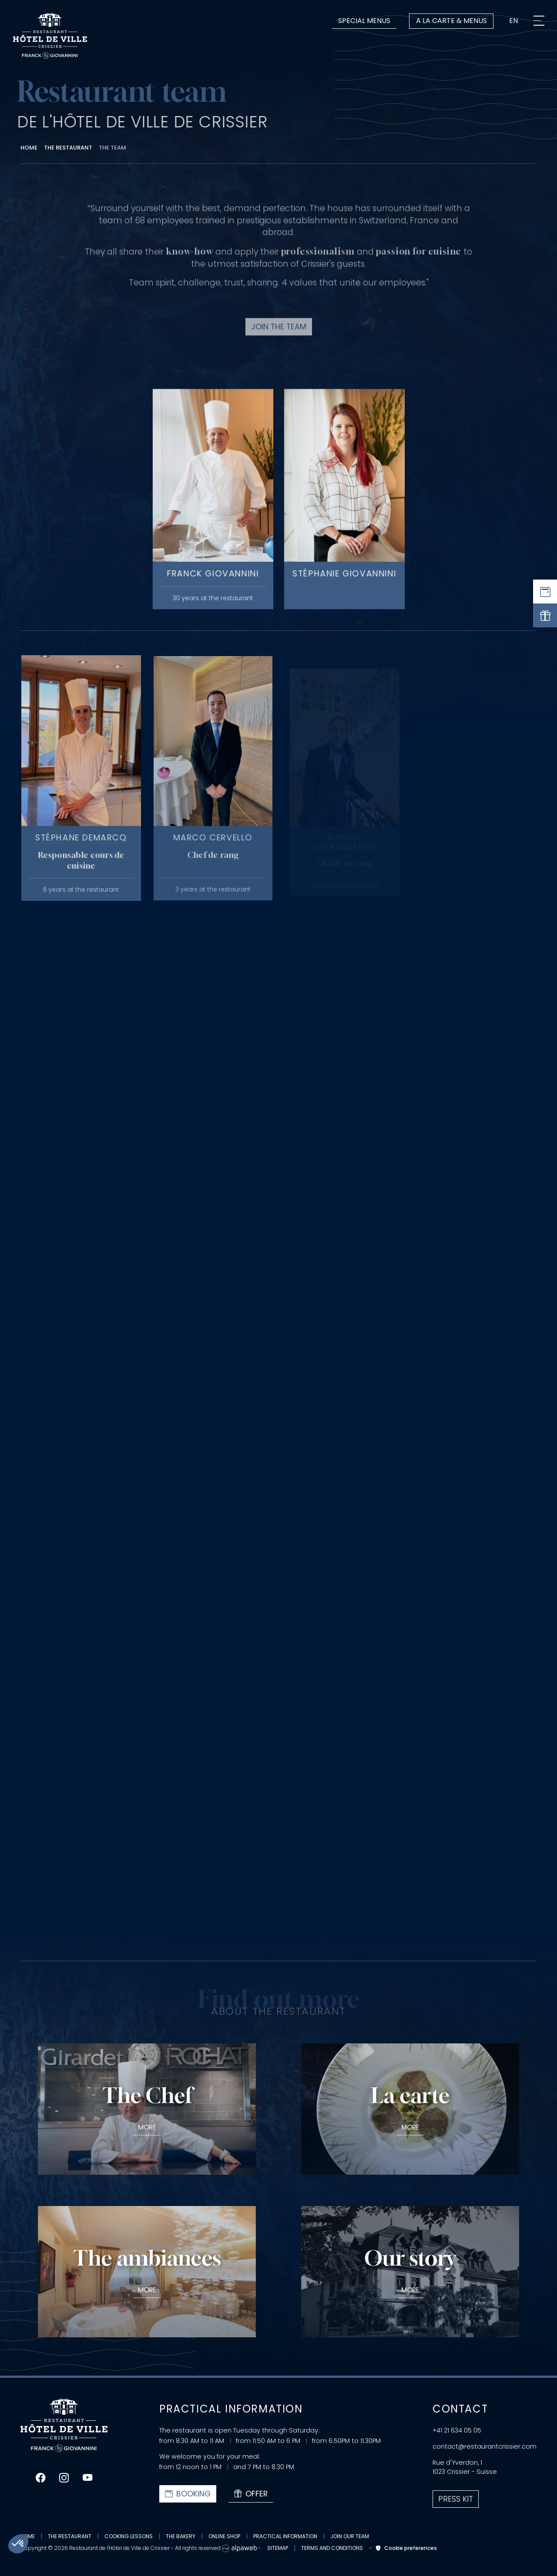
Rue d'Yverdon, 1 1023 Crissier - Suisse (465, 2467)
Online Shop (224, 2536)
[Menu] (538, 21)
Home (27, 2536)
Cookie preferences (404, 2548)
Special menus (364, 21)
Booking (188, 2494)
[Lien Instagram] (64, 2478)
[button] (18, 2543)
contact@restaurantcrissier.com (485, 2446)
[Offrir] (545, 615)
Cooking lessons (128, 2536)
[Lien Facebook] (40, 2478)
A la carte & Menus (451, 21)
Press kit (455, 2499)
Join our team (349, 2536)
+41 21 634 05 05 (457, 2430)
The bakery (180, 2536)
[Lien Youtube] (87, 2478)
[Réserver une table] (545, 591)
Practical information (285, 2536)
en (513, 21)
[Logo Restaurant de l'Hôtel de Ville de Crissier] (50, 36)
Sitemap (277, 2548)
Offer (251, 2494)
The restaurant (69, 2536)
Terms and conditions (332, 2548)
